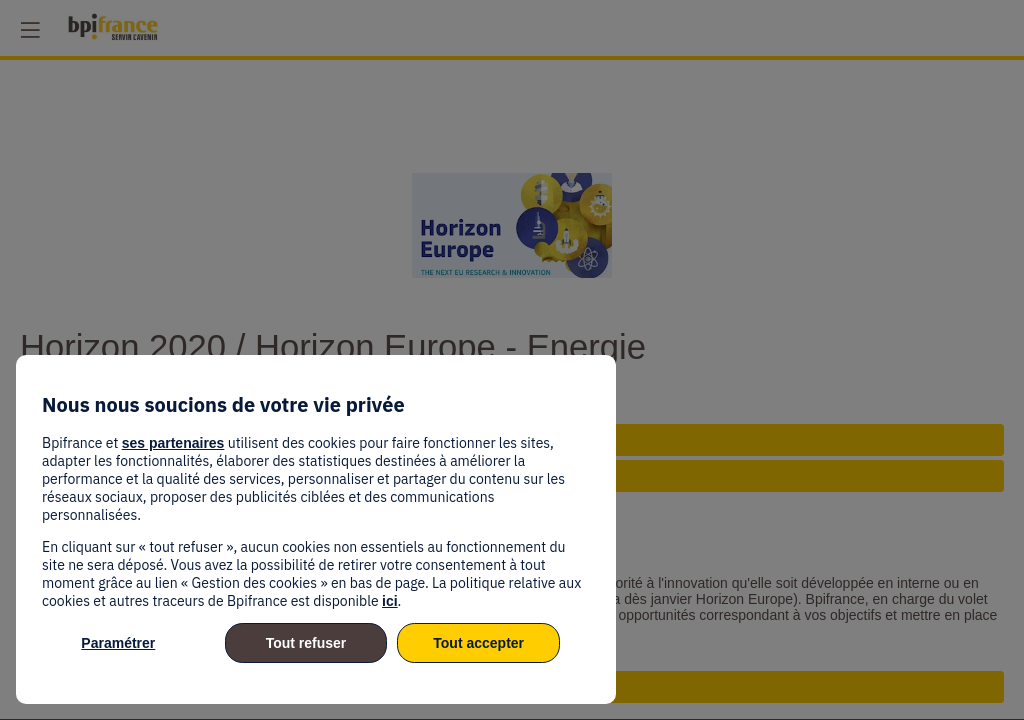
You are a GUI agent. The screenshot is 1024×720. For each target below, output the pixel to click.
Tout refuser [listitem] (306, 643)
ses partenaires (173, 443)
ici (390, 601)
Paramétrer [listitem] (118, 643)
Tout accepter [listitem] (478, 643)
